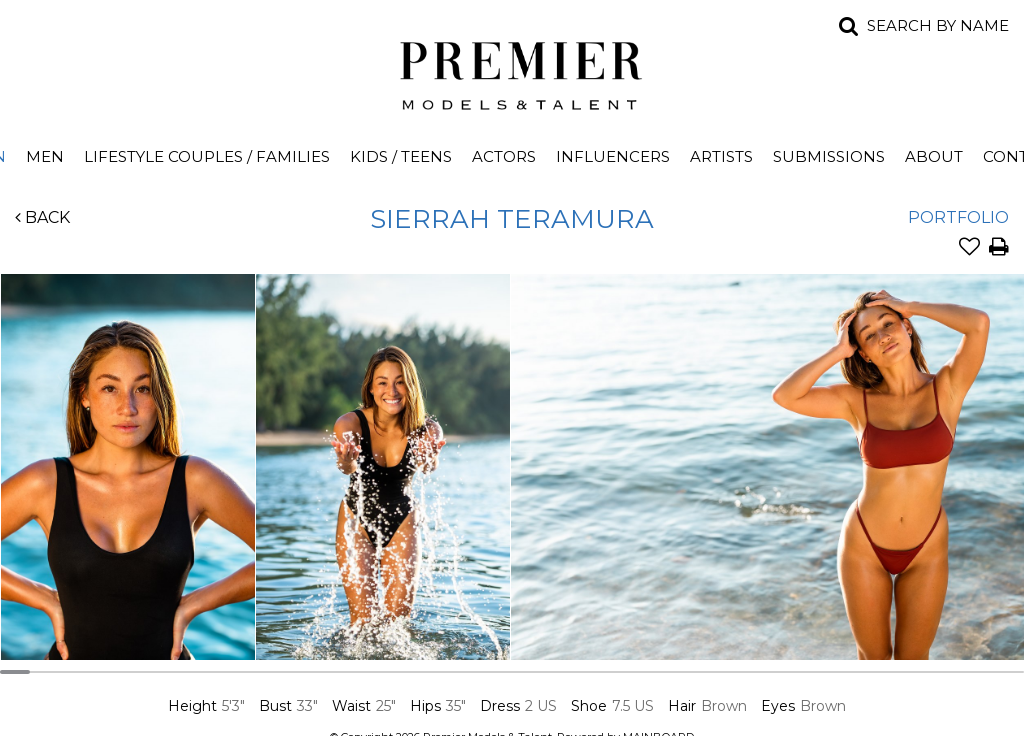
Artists (721, 156)
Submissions (829, 156)
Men (45, 156)
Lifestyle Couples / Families (207, 156)
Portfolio (958, 217)
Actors (504, 156)
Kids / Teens (401, 156)
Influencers (613, 156)
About (934, 156)
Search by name (938, 25)
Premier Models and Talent (512, 72)
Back (42, 217)
